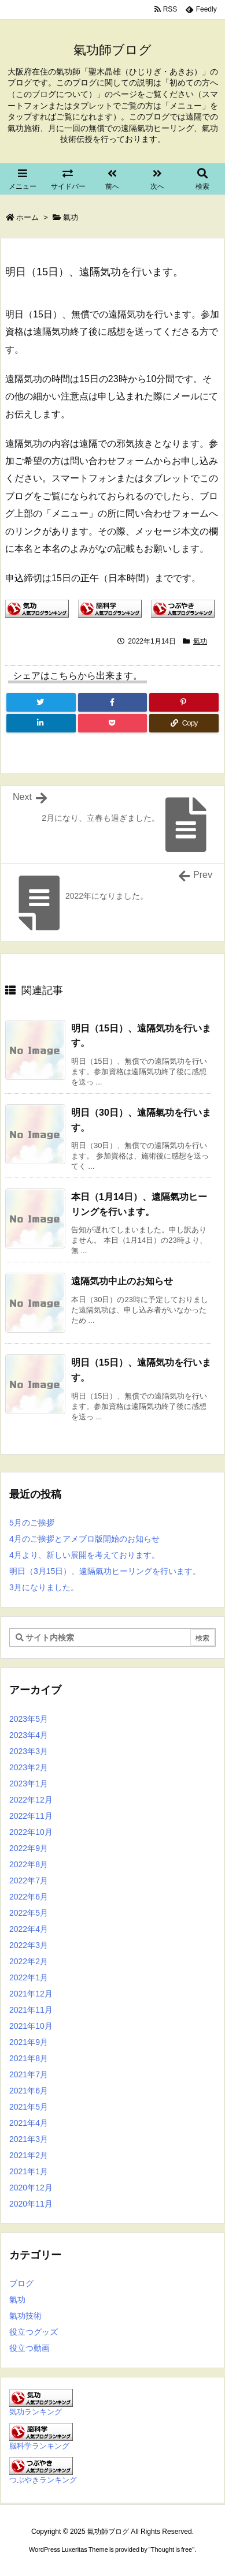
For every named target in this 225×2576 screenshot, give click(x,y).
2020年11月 (31, 2203)
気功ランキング (35, 2412)
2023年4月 (28, 1735)
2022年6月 (28, 1896)
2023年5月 (28, 1718)
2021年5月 (28, 2106)
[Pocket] (112, 723)
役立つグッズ (33, 2331)
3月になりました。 (44, 1587)
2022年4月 (28, 1929)
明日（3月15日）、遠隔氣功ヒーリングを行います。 (105, 1571)
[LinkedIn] (41, 723)
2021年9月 (28, 2042)
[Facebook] (112, 702)
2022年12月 (31, 1799)
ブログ (21, 2283)
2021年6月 (28, 2090)
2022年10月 (31, 1832)
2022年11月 (31, 1815)
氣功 (70, 217)
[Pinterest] (184, 702)
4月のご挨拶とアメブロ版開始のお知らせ (84, 1538)
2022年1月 (28, 1977)
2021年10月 (31, 2026)
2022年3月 (28, 1945)
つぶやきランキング (43, 2480)
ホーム (27, 217)
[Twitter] (41, 702)
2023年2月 (28, 1767)
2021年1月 (28, 2171)
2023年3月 (28, 1751)
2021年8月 (28, 2058)
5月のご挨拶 (31, 1522)
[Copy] (184, 723)
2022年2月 (28, 1961)
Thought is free (171, 2549)
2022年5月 (28, 1912)
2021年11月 (31, 2009)
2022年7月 (28, 1880)
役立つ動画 (29, 2348)
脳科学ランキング (39, 2446)
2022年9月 (28, 1848)
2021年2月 (28, 2155)
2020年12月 (31, 2187)
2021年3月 (28, 2139)
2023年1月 (28, 1783)
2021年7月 (28, 2074)
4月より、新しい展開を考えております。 (84, 1555)
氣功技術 (25, 2315)
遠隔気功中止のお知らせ (122, 1281)
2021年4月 (28, 2123)
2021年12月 (31, 1993)
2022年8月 (28, 1864)
